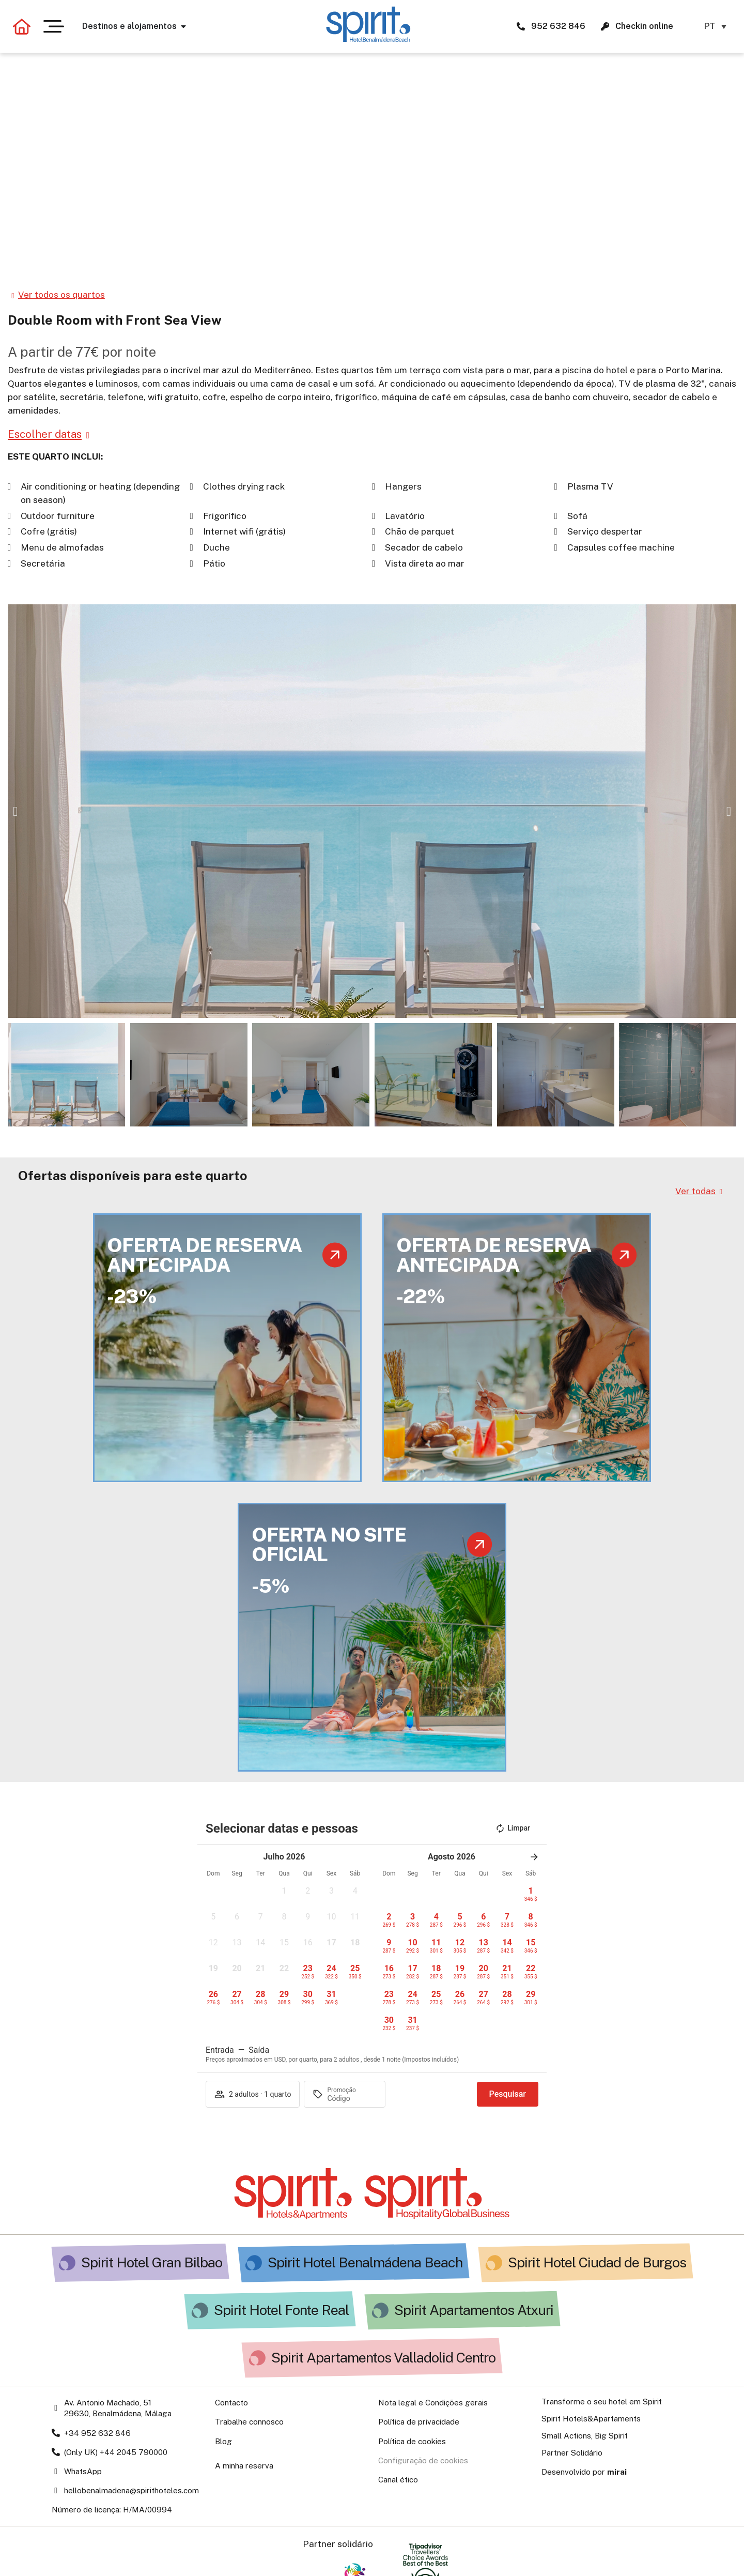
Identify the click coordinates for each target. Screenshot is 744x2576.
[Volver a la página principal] (21, 26)
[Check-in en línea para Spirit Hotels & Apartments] (605, 26)
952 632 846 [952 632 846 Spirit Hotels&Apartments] (558, 26)
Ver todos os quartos (61, 294)
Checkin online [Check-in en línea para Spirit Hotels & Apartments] (644, 26)
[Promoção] (352, 2098)
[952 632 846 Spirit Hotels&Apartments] (521, 26)
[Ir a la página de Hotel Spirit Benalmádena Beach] (368, 24)
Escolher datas (45, 434)
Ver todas (695, 1191)
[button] (15, 810)
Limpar (512, 1828)
